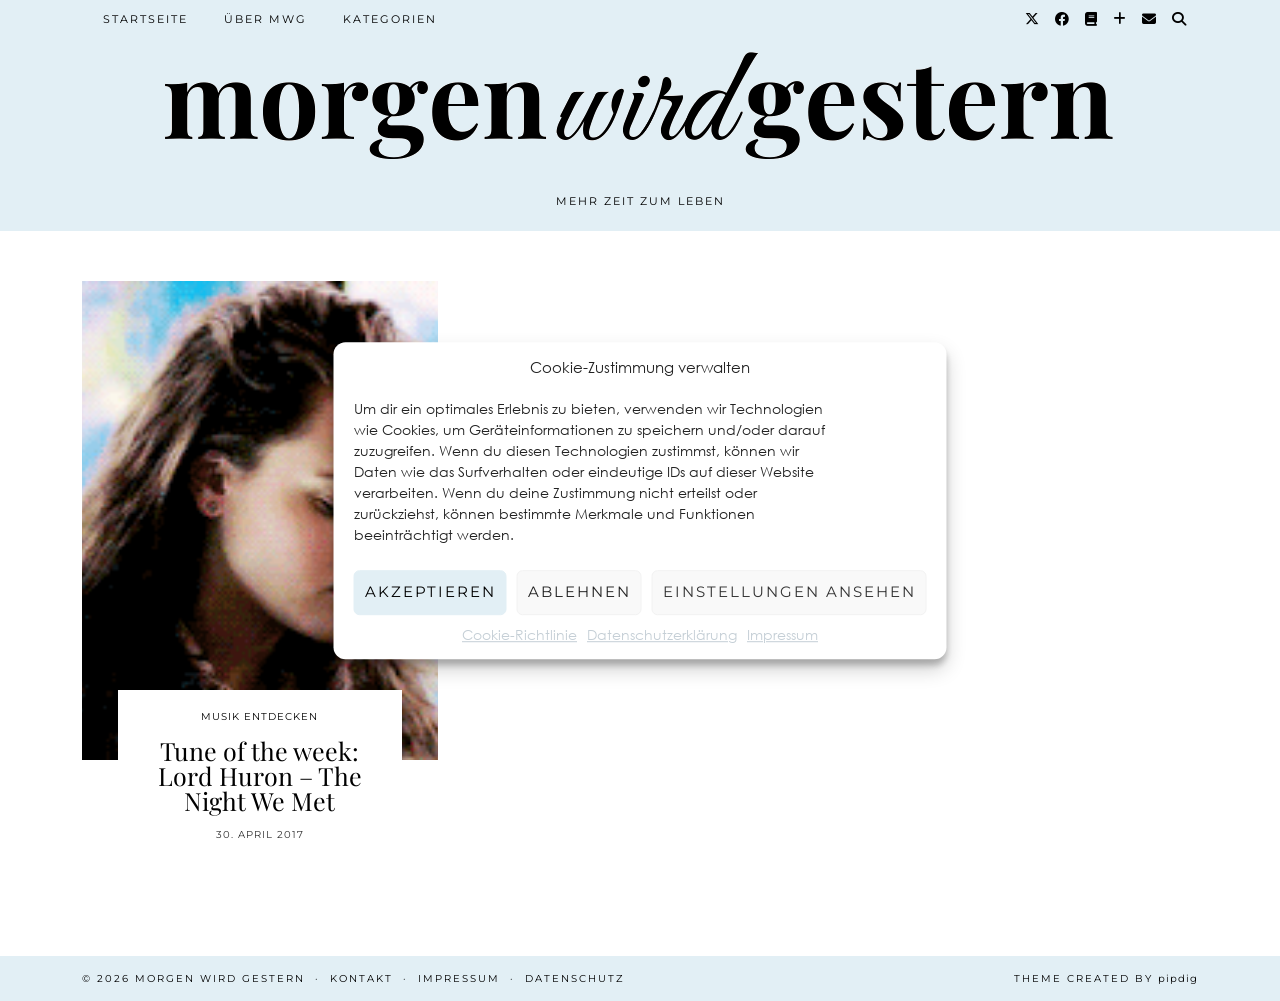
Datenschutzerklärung (662, 634)
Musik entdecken (259, 716)
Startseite (145, 19)
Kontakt (361, 978)
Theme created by (1106, 978)
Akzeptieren (430, 591)
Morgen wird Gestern (220, 978)
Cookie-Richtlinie (519, 634)
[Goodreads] (1092, 19)
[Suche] (1180, 19)
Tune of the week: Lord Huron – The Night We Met (260, 775)
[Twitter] (1033, 19)
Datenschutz (575, 978)
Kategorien (390, 19)
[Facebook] (1063, 19)
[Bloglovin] (1120, 19)
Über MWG (265, 19)
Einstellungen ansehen (789, 591)
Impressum (782, 634)
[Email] (1150, 19)
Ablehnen (579, 591)
